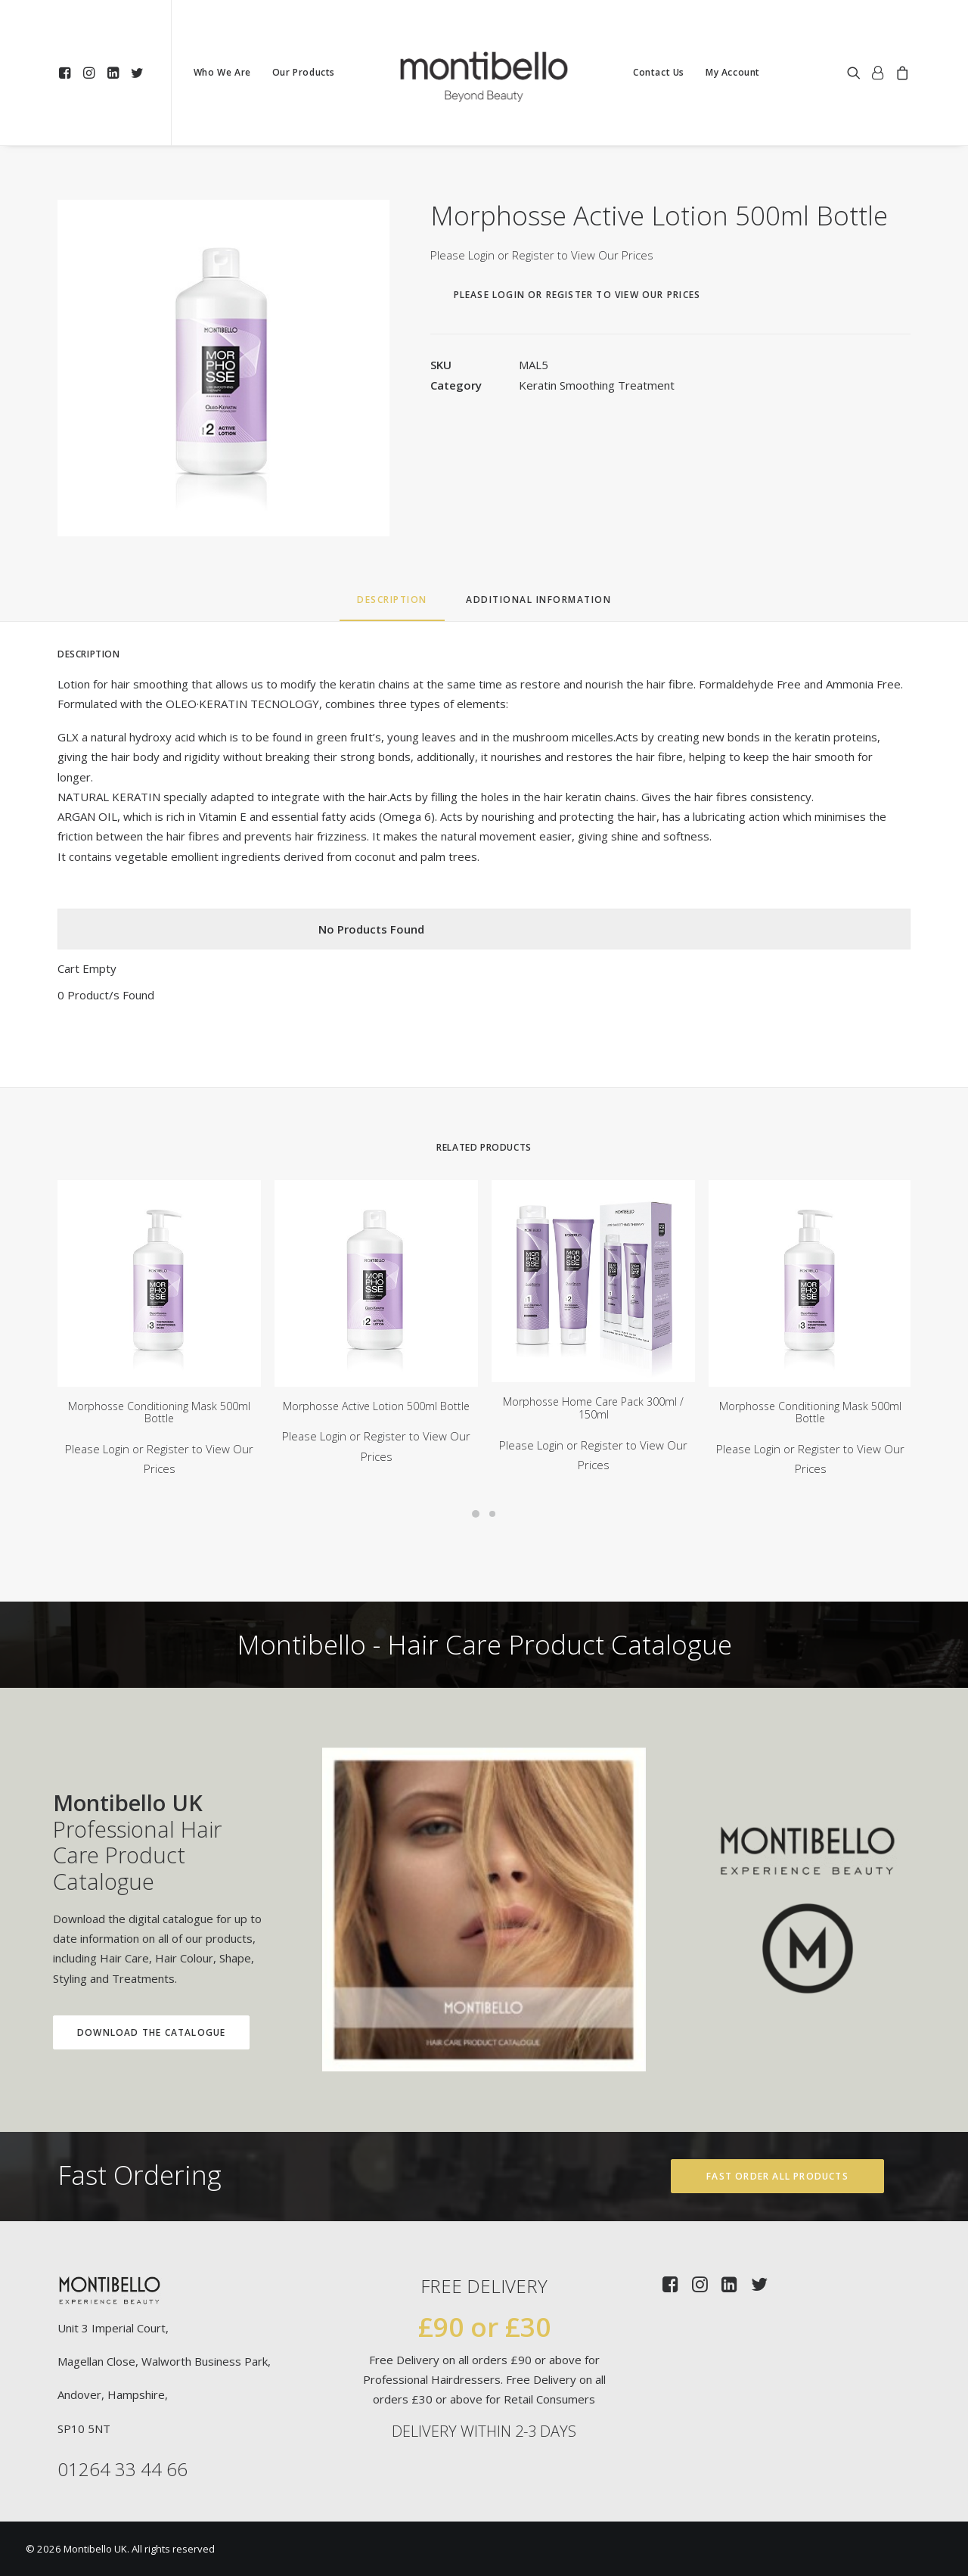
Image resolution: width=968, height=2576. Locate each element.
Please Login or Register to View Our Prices (541, 255)
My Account (733, 72)
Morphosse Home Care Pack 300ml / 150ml (593, 1408)
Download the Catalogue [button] (126, 2032)
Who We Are (222, 72)
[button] (66, 72)
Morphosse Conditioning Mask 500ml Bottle (159, 1412)
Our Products (303, 72)
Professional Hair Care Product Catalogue (112, 1842)
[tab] (538, 605)
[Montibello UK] (484, 72)
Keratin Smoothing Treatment (597, 385)
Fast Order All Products (777, 2176)
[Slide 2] (492, 1514)
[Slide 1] (475, 1514)
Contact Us (658, 72)
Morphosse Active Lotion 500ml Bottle (376, 1406)
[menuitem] (66, 72)
